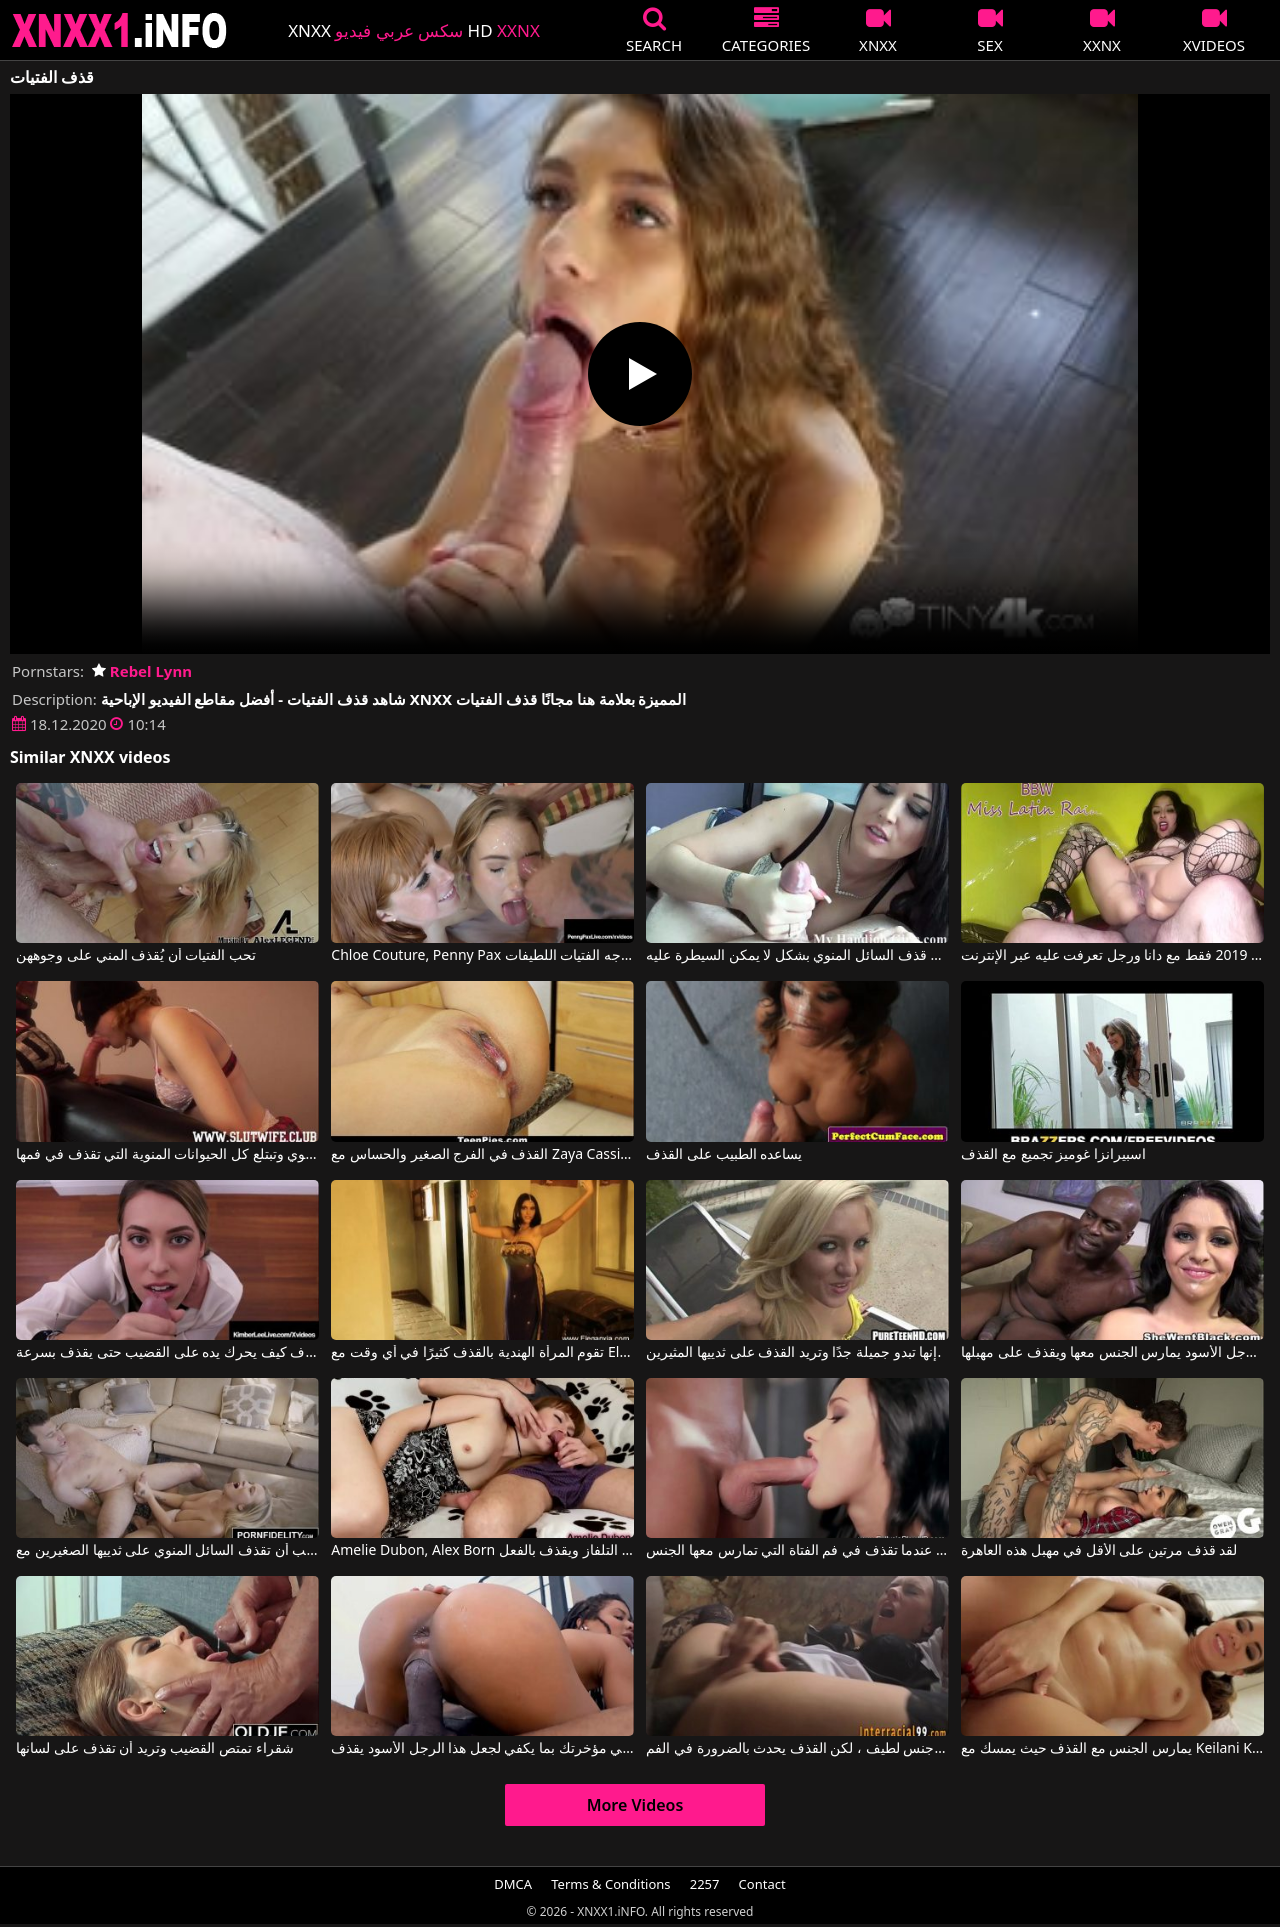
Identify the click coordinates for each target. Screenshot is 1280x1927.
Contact (762, 1884)
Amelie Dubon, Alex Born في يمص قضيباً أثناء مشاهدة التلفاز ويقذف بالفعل (482, 1551)
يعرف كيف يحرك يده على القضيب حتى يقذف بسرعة (167, 1353)
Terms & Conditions (610, 1884)
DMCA (513, 1884)
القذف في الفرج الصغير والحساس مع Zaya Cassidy (482, 1155)
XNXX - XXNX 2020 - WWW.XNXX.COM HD (120, 30)
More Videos (635, 1805)
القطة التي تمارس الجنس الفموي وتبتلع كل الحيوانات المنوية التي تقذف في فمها (167, 1155)
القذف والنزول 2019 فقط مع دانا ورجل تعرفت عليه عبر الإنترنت (1112, 956)
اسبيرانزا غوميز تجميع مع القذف (1053, 1155)
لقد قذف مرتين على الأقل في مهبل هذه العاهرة (1099, 1551)
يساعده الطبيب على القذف (724, 1155)
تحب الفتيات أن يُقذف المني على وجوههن (136, 956)
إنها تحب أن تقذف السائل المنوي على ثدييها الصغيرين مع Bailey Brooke (167, 1551)
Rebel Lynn (142, 671)
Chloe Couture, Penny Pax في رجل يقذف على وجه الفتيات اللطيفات (482, 956)
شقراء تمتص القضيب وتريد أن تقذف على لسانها (154, 1749)
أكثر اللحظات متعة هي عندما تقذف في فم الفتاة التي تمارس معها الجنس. (797, 1551)
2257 (705, 1884)
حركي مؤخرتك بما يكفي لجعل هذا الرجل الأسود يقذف (482, 1749)
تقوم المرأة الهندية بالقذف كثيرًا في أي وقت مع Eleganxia (482, 1353)
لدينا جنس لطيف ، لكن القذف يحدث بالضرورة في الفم (797, 1749)
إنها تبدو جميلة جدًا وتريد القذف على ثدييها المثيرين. (793, 1353)
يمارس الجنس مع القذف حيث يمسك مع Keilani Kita (1112, 1749)
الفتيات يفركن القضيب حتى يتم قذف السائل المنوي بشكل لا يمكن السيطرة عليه (797, 956)
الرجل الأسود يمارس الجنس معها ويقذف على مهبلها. (1112, 1353)
